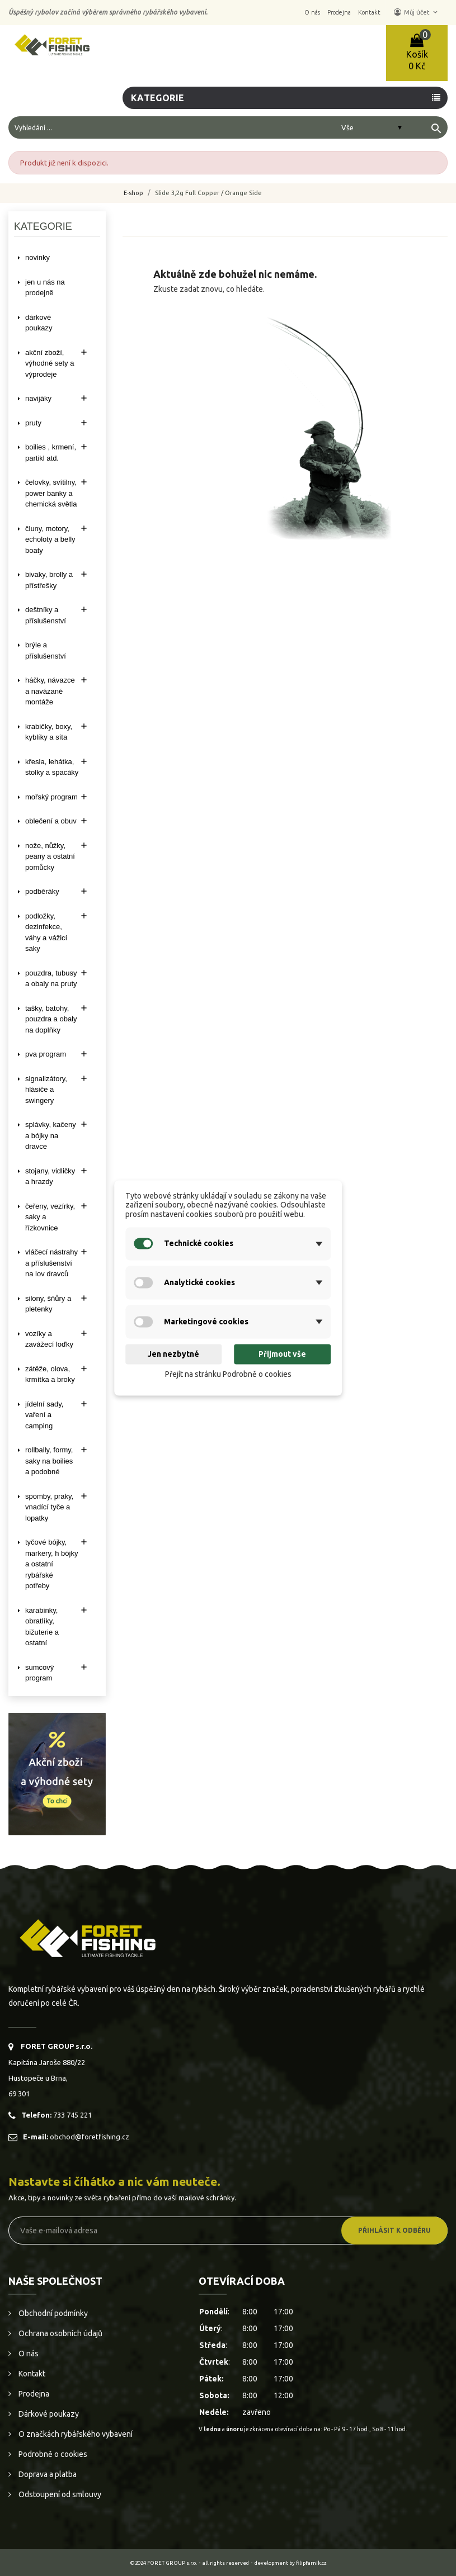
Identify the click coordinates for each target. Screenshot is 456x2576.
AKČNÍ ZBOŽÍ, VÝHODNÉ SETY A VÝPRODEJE (49, 363)
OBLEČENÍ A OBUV (51, 821)
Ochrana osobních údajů (59, 2333)
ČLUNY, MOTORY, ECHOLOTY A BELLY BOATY (50, 539)
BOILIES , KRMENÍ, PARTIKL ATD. (50, 452)
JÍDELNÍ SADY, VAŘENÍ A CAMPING (44, 1415)
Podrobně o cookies (52, 2454)
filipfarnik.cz (311, 2563)
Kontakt (31, 2373)
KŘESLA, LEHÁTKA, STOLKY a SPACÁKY (51, 767)
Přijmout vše (282, 1353)
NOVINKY (37, 257)
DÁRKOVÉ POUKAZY (38, 323)
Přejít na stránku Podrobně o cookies (228, 1374)
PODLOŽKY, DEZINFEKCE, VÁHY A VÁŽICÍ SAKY (46, 932)
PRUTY (33, 423)
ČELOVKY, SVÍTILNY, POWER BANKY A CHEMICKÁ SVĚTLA (51, 493)
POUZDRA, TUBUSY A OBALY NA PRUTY (51, 978)
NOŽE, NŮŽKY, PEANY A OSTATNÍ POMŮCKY (50, 856)
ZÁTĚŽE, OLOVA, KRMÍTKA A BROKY (50, 1374)
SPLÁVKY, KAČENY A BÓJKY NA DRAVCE (50, 1135)
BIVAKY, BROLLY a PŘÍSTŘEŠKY (49, 580)
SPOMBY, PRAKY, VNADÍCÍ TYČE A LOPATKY (49, 1507)
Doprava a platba (47, 2474)
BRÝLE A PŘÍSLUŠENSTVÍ (45, 650)
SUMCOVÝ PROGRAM (39, 1673)
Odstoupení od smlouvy (59, 2494)
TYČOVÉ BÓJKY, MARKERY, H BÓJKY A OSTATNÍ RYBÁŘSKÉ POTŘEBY (51, 1564)
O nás (28, 2353)
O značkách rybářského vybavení (75, 2434)
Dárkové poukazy (48, 2413)
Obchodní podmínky (52, 2313)
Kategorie (158, 98)
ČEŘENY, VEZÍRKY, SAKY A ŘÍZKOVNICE (50, 1217)
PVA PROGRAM (45, 1054)
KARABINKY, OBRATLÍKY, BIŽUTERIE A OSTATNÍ (42, 1626)
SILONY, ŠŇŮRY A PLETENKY (48, 1304)
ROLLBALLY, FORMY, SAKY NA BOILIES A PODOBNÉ (49, 1461)
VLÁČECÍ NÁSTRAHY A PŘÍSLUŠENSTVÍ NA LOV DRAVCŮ (51, 1263)
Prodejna (33, 2393)
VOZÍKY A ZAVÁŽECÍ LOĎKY (49, 1339)
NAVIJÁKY (38, 398)
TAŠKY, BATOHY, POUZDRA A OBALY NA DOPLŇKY (51, 1019)
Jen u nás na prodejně (45, 287)
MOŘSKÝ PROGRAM (51, 797)
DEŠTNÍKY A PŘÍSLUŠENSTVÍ (45, 615)
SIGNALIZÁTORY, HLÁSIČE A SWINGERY (46, 1089)
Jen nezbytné (173, 1353)
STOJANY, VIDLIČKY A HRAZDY (50, 1176)
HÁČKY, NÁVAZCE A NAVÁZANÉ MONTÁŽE (50, 691)
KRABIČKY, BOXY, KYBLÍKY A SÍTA (48, 732)
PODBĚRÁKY (42, 891)
